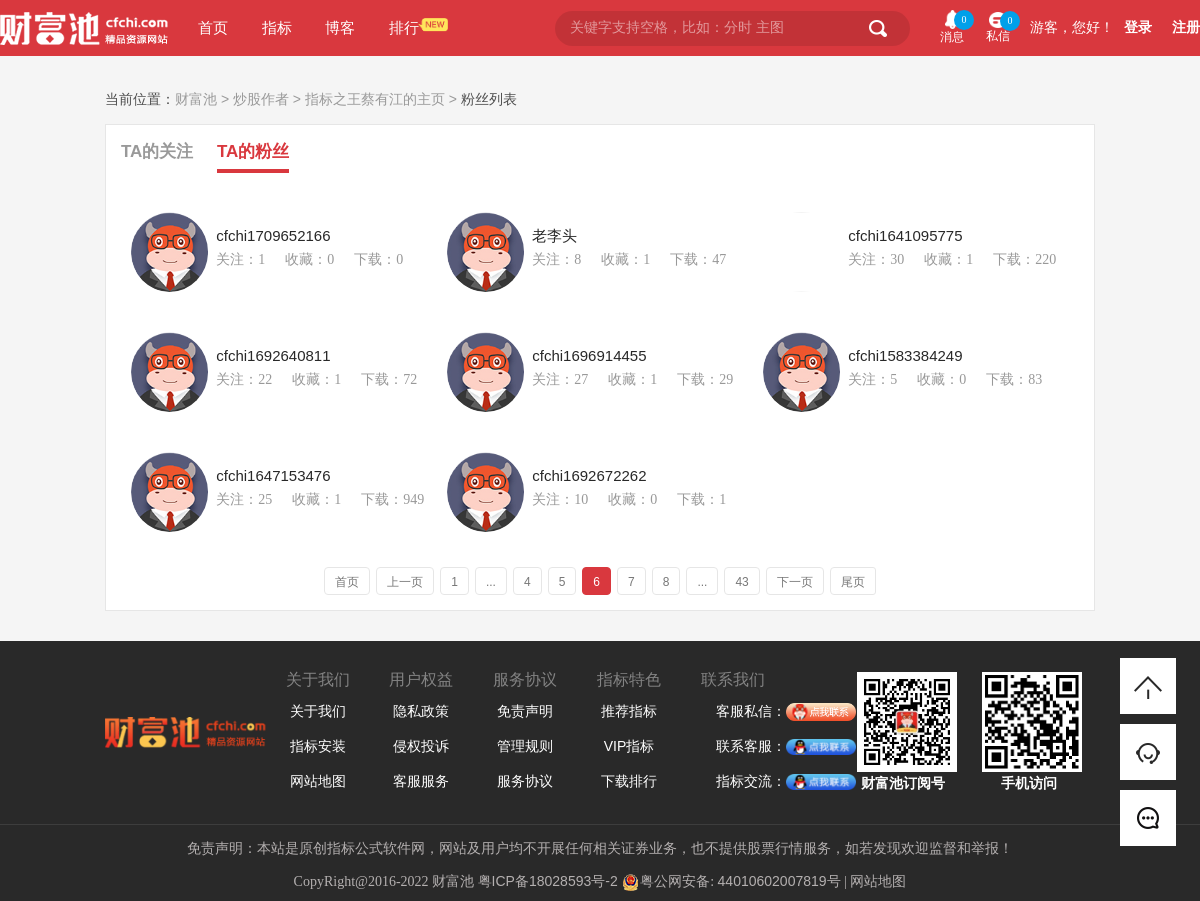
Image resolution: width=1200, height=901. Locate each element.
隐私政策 (421, 711)
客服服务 (421, 781)
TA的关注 (157, 151)
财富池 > (204, 99)
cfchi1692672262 (589, 476)
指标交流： (751, 782)
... (491, 582)
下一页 (795, 582)
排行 (404, 27)
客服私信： (751, 712)
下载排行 (629, 781)
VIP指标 (629, 746)
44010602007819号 (779, 881)
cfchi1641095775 (905, 236)
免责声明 (525, 711)
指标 (277, 27)
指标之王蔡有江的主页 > (383, 99)
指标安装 (318, 746)
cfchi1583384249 (905, 356)
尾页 (853, 582)
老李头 (554, 236)
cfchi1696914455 (589, 356)
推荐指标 (629, 711)
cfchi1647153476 (273, 476)
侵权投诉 (421, 746)
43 (741, 582)
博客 (340, 27)
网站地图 (318, 781)
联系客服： (751, 747)
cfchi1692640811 (273, 356)
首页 (213, 27)
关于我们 (318, 711)
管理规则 (525, 746)
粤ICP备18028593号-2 (548, 881)
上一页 (405, 582)
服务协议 (525, 781)
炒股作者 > (269, 99)
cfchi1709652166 (273, 236)
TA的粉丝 (253, 151)
